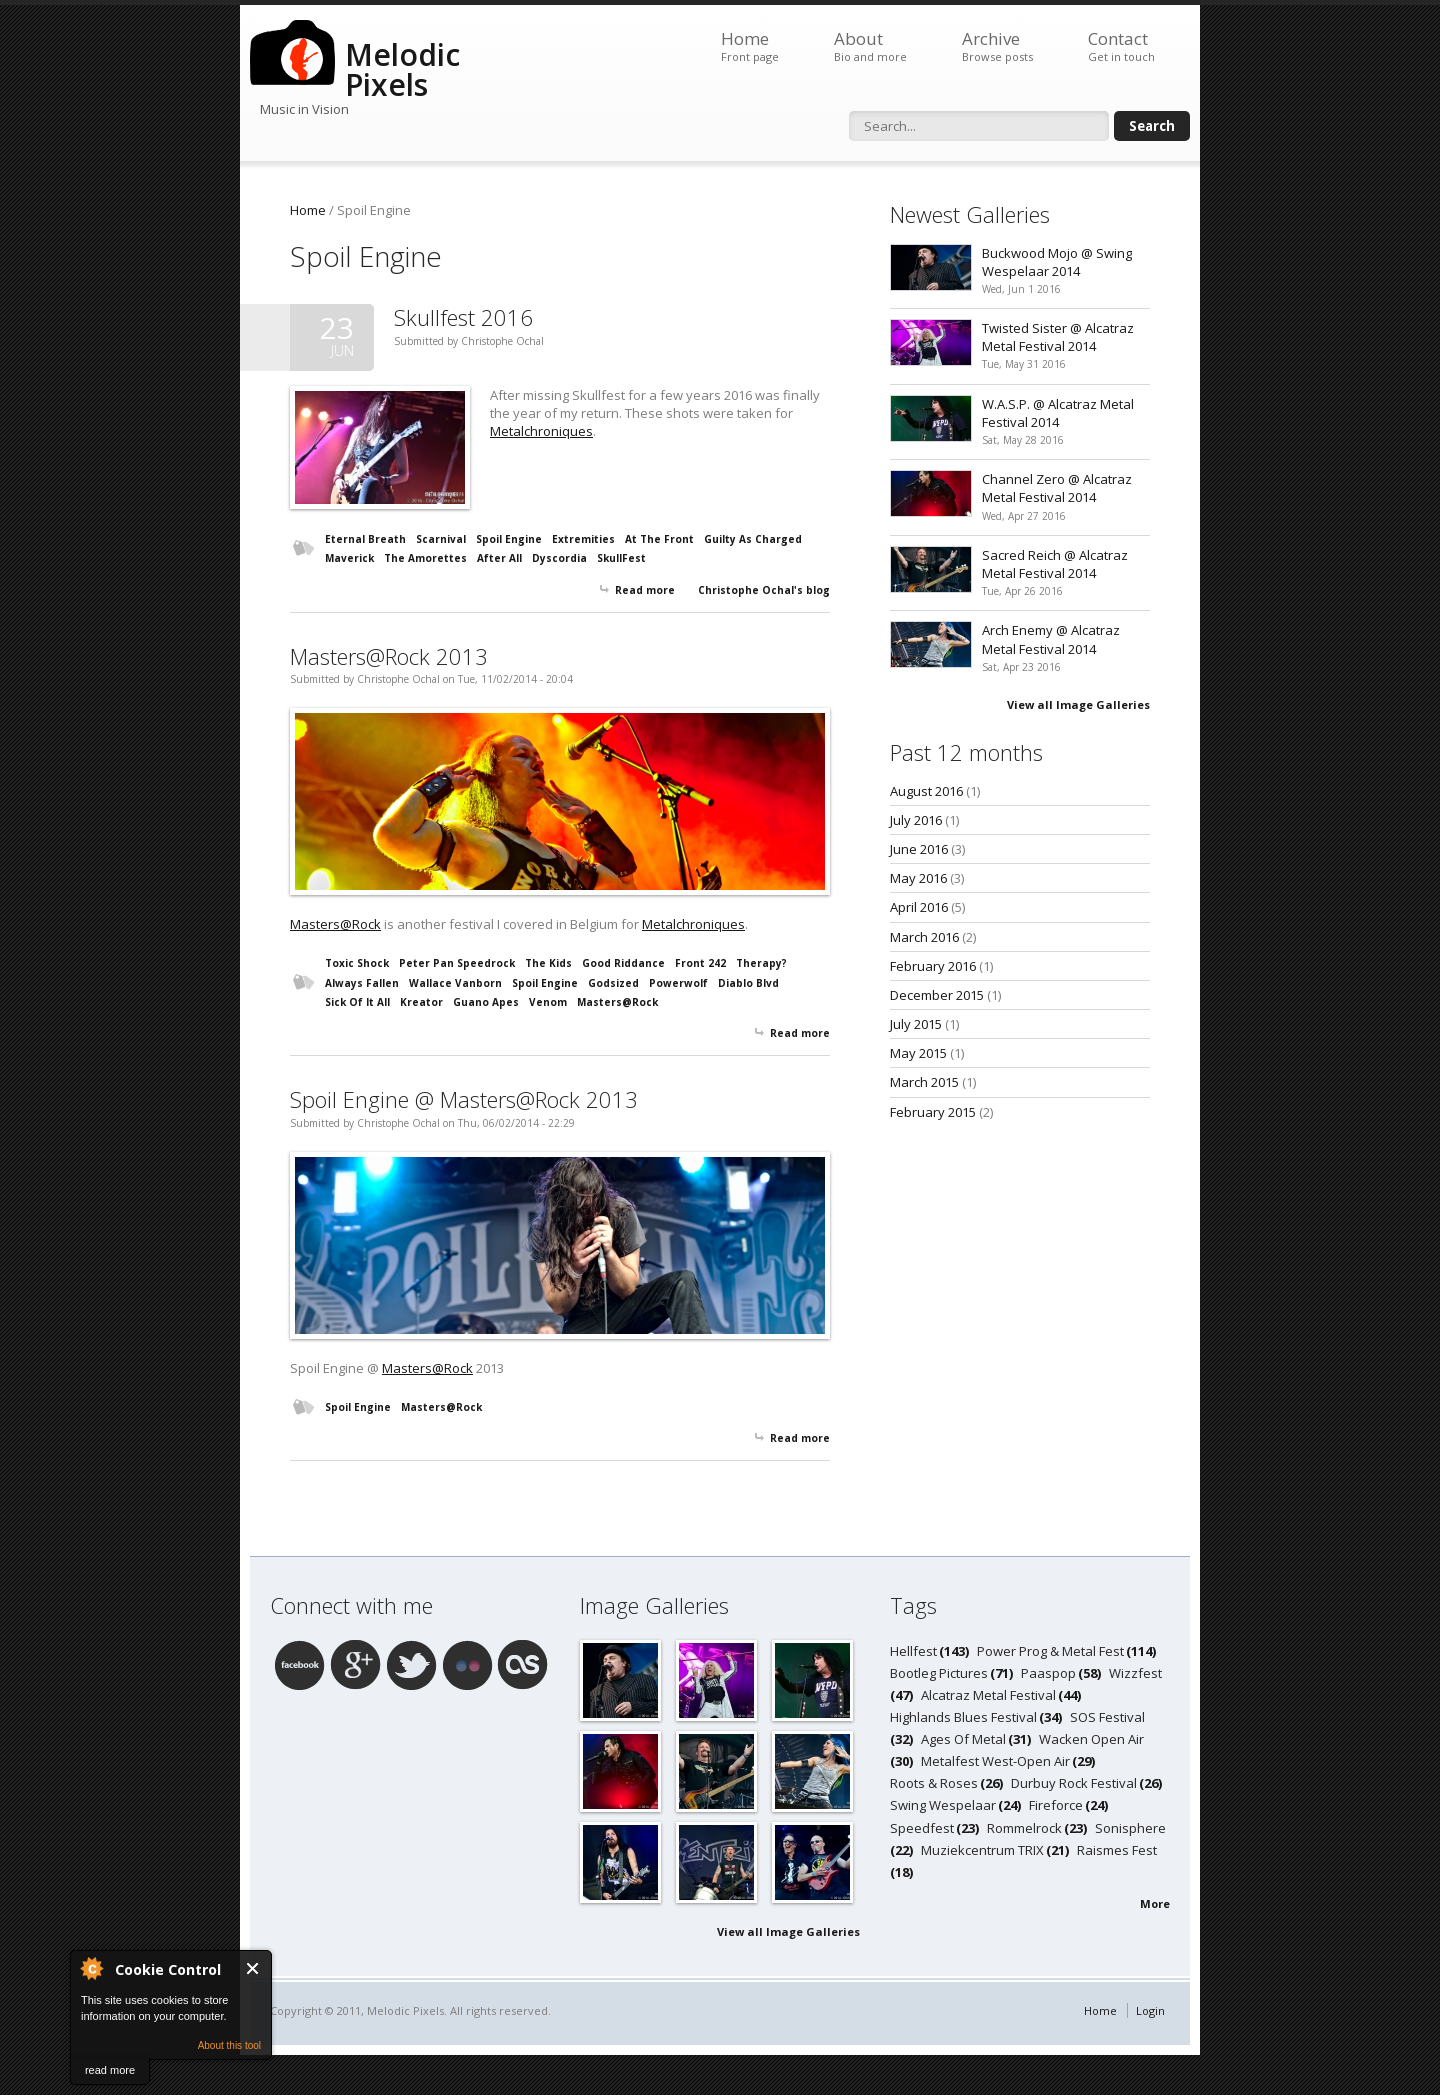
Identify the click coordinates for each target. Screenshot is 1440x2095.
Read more (645, 590)
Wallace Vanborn (455, 983)
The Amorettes (425, 558)
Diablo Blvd (748, 983)
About (870, 46)
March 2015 (924, 1082)
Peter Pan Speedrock (457, 963)
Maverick (349, 558)
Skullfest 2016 (463, 317)
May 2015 (918, 1053)
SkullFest (621, 558)
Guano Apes (486, 1002)
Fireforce (1056, 1805)
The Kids (548, 963)
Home (750, 46)
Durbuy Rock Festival (1074, 1783)
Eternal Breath (365, 539)
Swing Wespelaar (943, 1805)
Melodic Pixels (402, 69)
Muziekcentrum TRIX (982, 1850)
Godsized (613, 983)
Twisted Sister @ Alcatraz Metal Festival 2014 (1058, 337)
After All (499, 558)
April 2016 (919, 907)
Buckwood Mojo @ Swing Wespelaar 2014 (1057, 262)
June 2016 (919, 849)
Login (1150, 2010)
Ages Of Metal (963, 1739)
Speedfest (922, 1828)
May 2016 (918, 878)
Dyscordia (559, 558)
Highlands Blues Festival (963, 1717)
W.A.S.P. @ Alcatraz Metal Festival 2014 (1058, 413)
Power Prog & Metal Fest (1050, 1651)
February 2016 (933, 966)
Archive (997, 46)
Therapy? (761, 963)
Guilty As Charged (753, 539)
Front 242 (700, 963)
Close (253, 1968)
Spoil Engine (509, 539)
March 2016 (924, 937)
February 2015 (933, 1112)
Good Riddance (623, 963)
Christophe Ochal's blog (764, 590)
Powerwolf (678, 983)
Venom (548, 1002)
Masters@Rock (335, 924)
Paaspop (1048, 1673)
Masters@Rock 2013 (389, 656)
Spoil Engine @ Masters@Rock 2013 (464, 1099)
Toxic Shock (357, 963)
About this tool (229, 2045)
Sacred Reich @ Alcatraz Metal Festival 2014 (1055, 564)
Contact (1121, 46)
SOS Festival (1107, 1717)
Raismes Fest (1117, 1850)
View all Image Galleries (1078, 704)
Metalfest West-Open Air (995, 1761)
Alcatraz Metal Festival (988, 1695)
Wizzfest (1135, 1673)
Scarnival (441, 539)
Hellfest (913, 1651)
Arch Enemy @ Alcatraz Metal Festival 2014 (1051, 639)
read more (110, 2070)
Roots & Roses (934, 1783)
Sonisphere (1130, 1828)
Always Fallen (362, 983)
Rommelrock (1024, 1828)
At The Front (659, 539)
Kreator (421, 1002)
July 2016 (916, 820)
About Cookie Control (91, 1968)
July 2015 (916, 1024)
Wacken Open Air (1091, 1739)
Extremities (583, 539)
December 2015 (937, 995)
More (1155, 1903)
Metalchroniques (541, 431)
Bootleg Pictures (939, 1673)
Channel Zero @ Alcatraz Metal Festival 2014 (1057, 488)
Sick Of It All (357, 1002)
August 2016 (926, 791)
